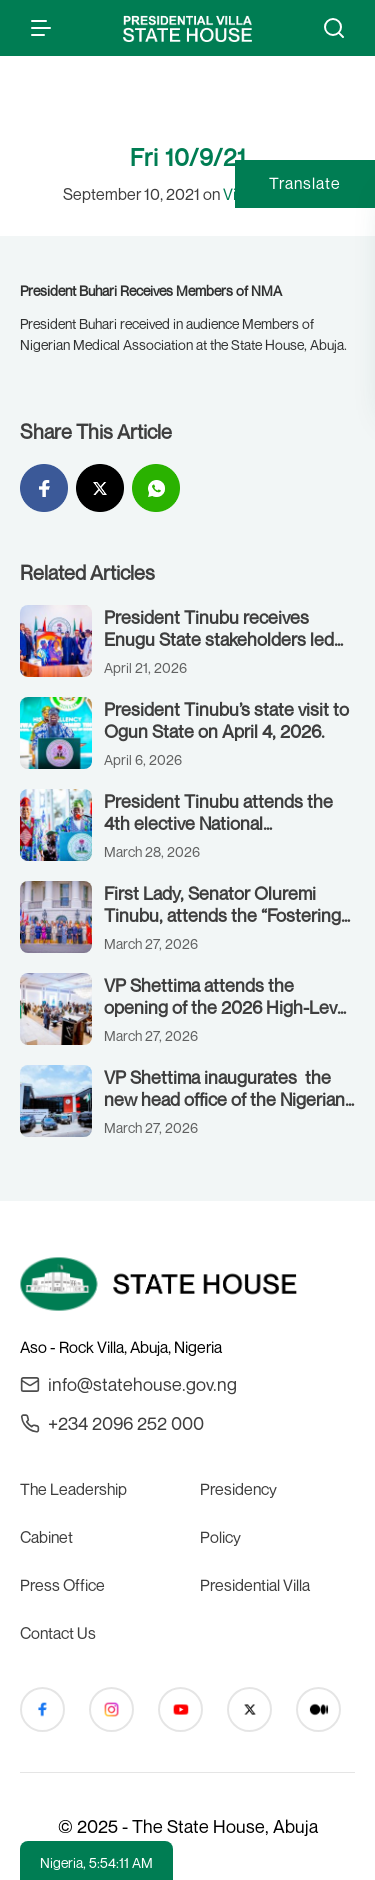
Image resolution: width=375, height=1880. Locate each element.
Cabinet (46, 1537)
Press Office (62, 1585)
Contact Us (58, 1633)
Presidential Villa (255, 1585)
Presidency (238, 1489)
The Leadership (73, 1489)
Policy (220, 1537)
